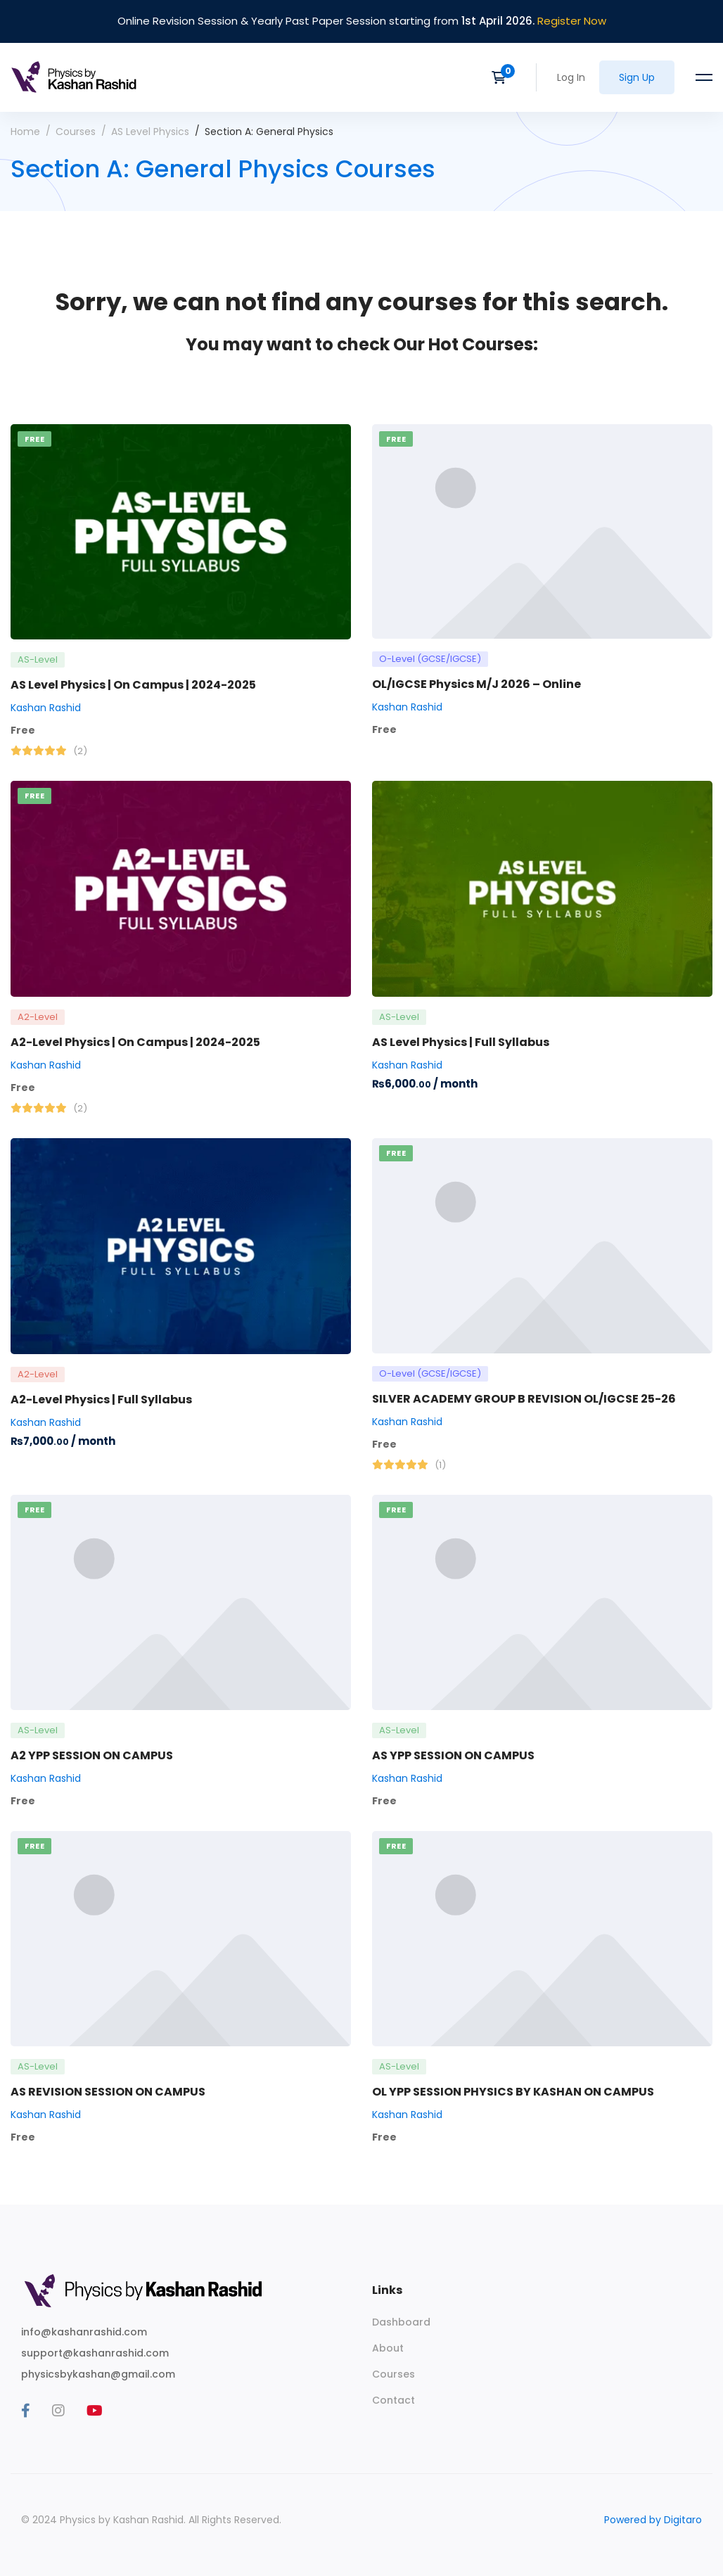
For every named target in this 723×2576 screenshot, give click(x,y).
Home (25, 132)
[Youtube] (94, 2410)
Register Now (571, 20)
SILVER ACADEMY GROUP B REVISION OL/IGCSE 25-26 (524, 1399)
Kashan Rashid (46, 708)
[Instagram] (58, 2410)
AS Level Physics (150, 132)
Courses (76, 132)
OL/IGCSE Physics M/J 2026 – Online (476, 684)
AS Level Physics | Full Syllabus (460, 1042)
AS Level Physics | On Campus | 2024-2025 (133, 685)
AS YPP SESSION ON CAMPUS (453, 1755)
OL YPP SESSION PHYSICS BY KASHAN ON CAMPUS (513, 2092)
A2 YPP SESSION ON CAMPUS (92, 1755)
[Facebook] (25, 2410)
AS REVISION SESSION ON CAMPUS (108, 2092)
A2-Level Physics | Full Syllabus (101, 1399)
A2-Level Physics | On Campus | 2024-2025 (135, 1042)
